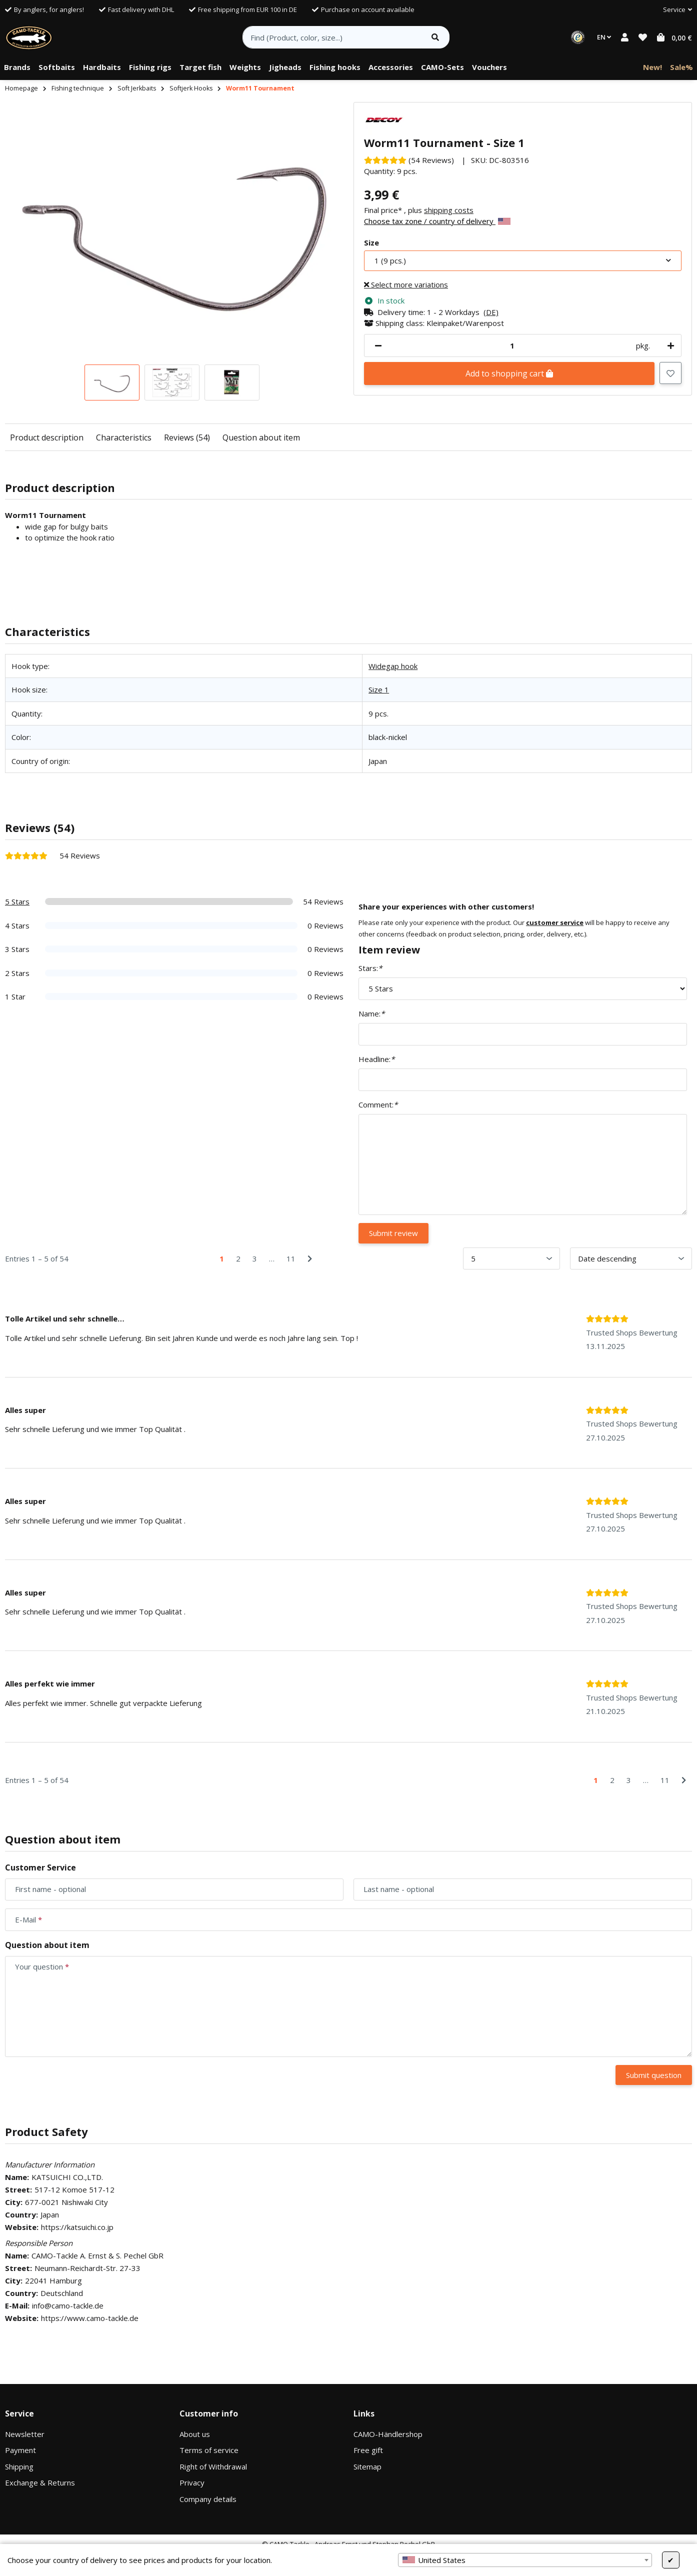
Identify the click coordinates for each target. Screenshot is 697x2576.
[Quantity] (512, 345)
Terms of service (209, 2450)
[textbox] (525, 2560)
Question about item (261, 437)
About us (195, 2434)
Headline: (376, 1059)
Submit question (654, 2075)
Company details (208, 2499)
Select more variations (406, 285)
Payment (20, 2450)
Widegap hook (393, 666)
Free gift (368, 2450)
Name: (371, 1013)
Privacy (192, 2483)
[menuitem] (17, 67)
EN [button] (604, 37)
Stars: (370, 968)
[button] (673, 10)
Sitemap (368, 2467)
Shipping (19, 2467)
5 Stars (17, 901)
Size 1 (378, 689)
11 (291, 1259)
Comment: (378, 1105)
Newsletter (24, 2434)
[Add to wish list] (671, 373)
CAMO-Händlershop (388, 2434)
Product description (47, 437)
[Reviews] (409, 160)
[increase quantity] (669, 345)
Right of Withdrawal (213, 2467)
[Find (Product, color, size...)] (332, 37)
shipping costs (449, 210)
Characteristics (124, 437)
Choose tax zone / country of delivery (437, 221)
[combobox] (525, 2560)
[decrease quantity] (378, 345)
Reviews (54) (187, 437)
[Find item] (435, 37)
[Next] (310, 1259)
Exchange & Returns (40, 2483)
